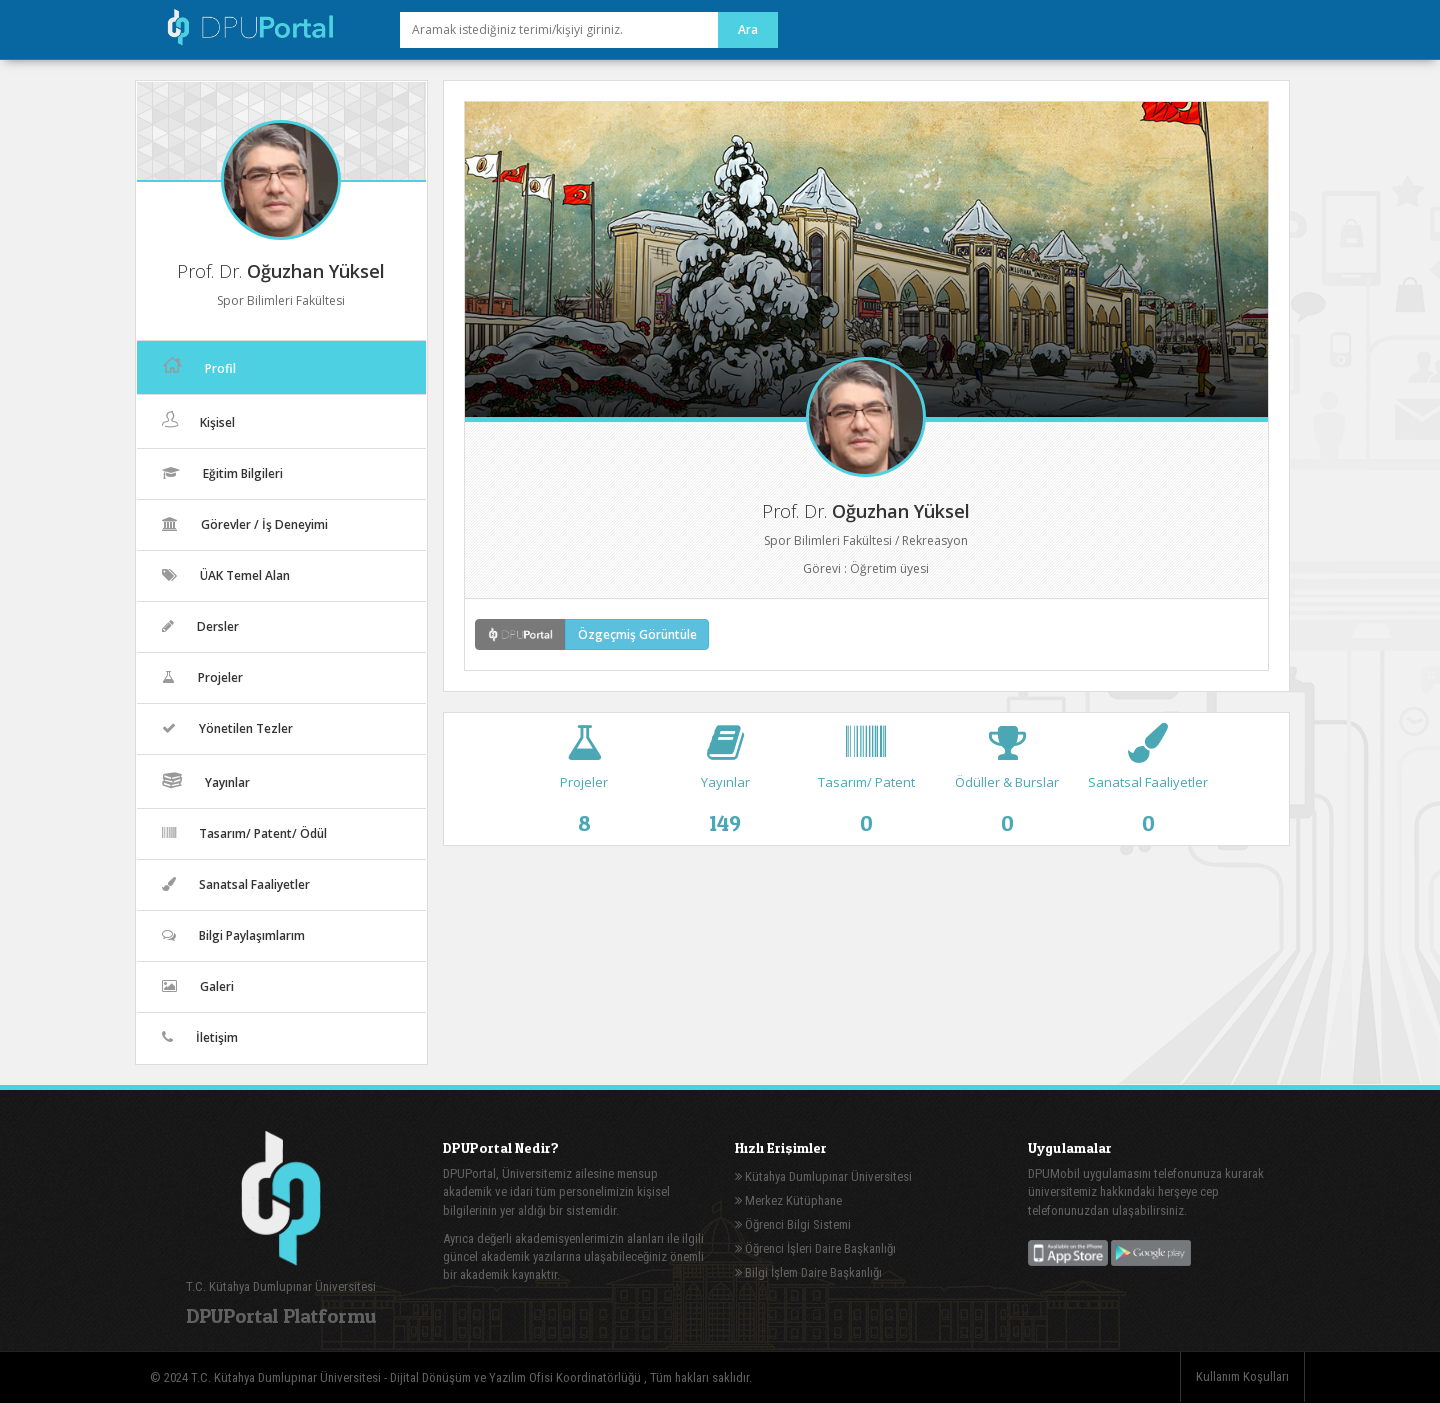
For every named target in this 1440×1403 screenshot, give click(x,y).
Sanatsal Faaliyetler (1148, 789)
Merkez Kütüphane (788, 1200)
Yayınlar (725, 789)
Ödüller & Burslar (1007, 789)
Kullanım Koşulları (1242, 1376)
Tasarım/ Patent (866, 789)
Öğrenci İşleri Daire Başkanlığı (815, 1248)
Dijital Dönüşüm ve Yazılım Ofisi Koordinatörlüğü (517, 1377)
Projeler (584, 789)
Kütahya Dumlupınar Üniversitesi (823, 1176)
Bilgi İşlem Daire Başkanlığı (808, 1272)
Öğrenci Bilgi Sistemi (793, 1224)
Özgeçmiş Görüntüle (637, 634)
